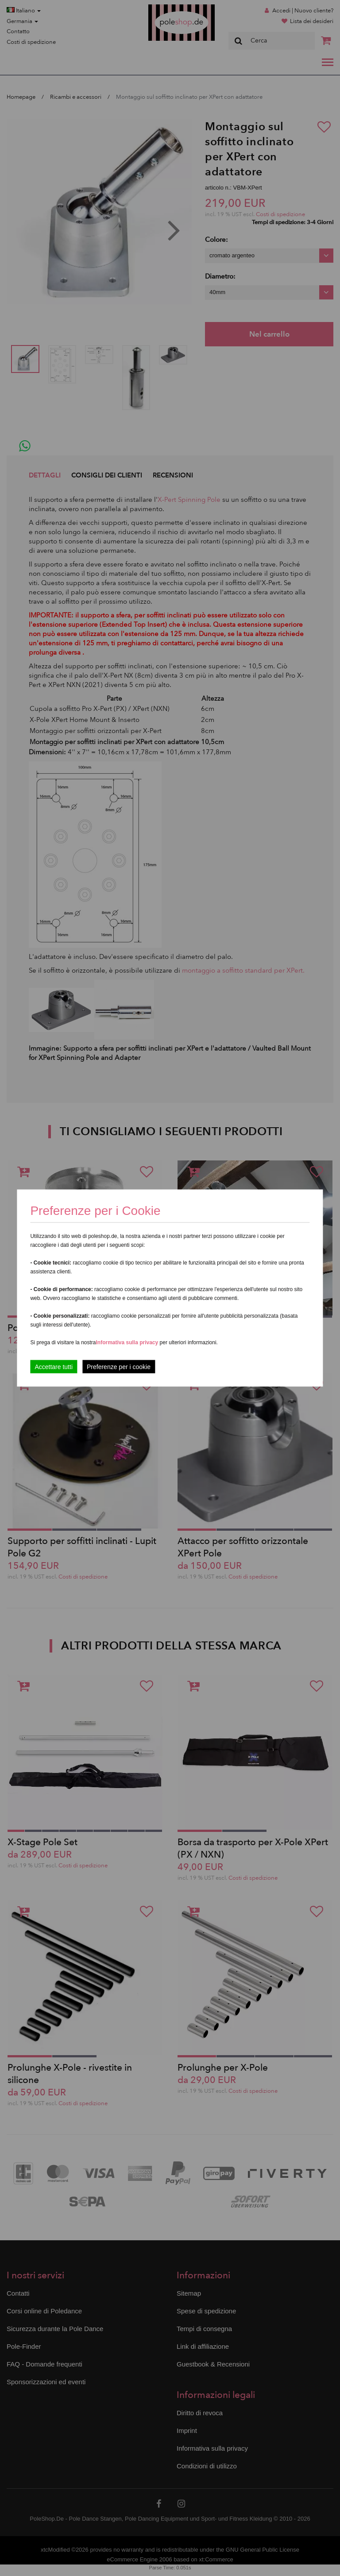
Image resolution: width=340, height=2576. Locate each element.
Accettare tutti (54, 1366)
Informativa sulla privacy (127, 1342)
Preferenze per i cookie (119, 1366)
